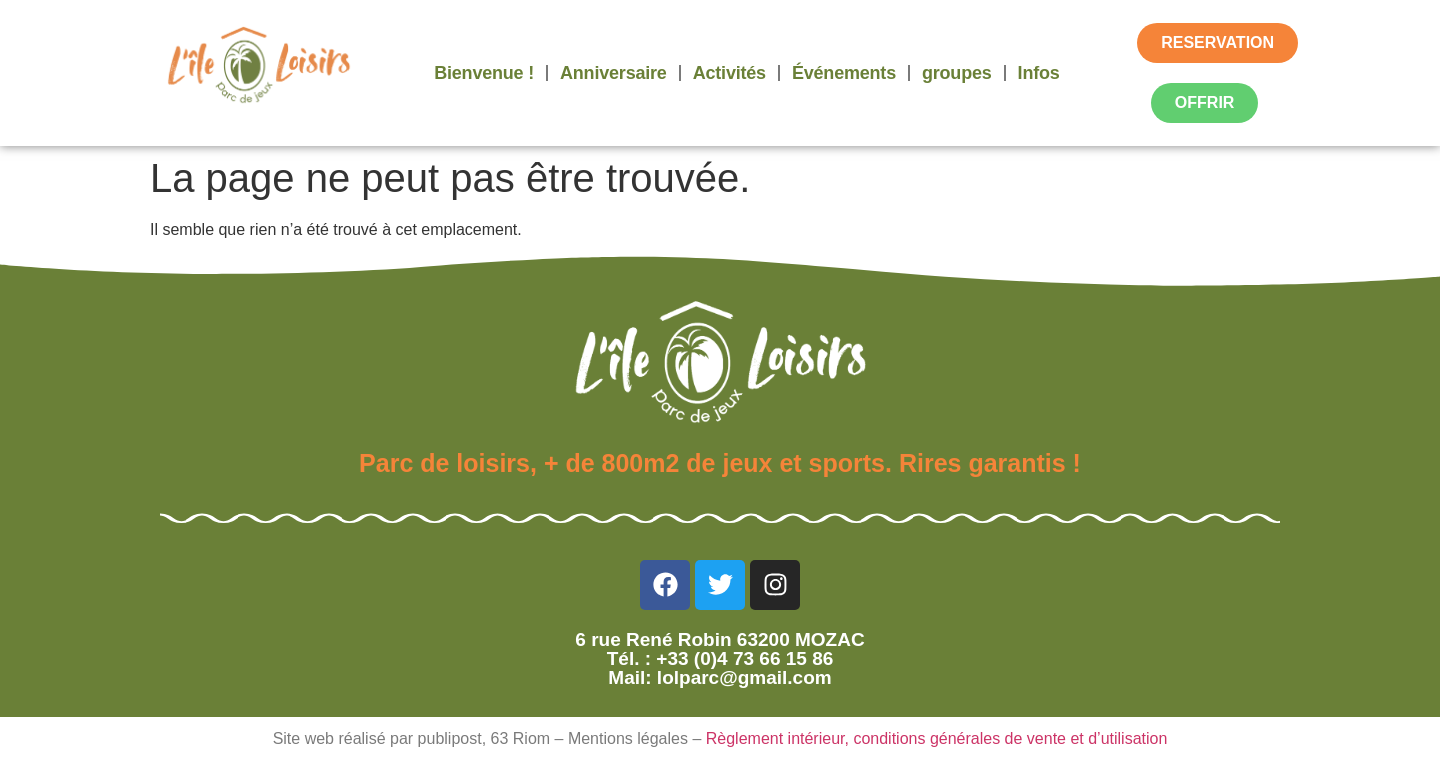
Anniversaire (613, 73)
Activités (729, 73)
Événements (844, 73)
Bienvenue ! (484, 73)
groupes (957, 73)
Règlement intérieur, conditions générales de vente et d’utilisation (937, 738)
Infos (1039, 73)
